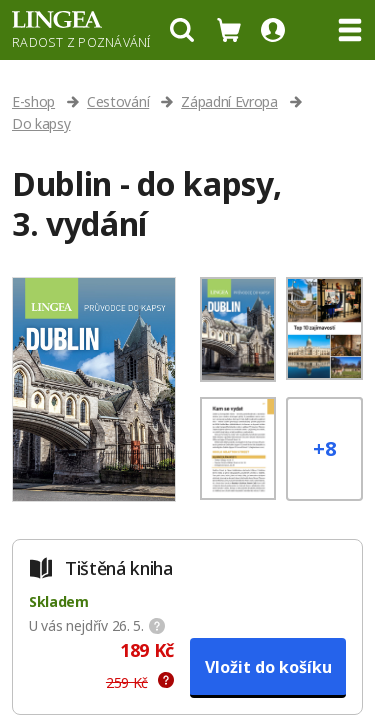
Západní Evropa (229, 101)
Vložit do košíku (268, 667)
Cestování (118, 101)
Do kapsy (41, 123)
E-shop (33, 101)
